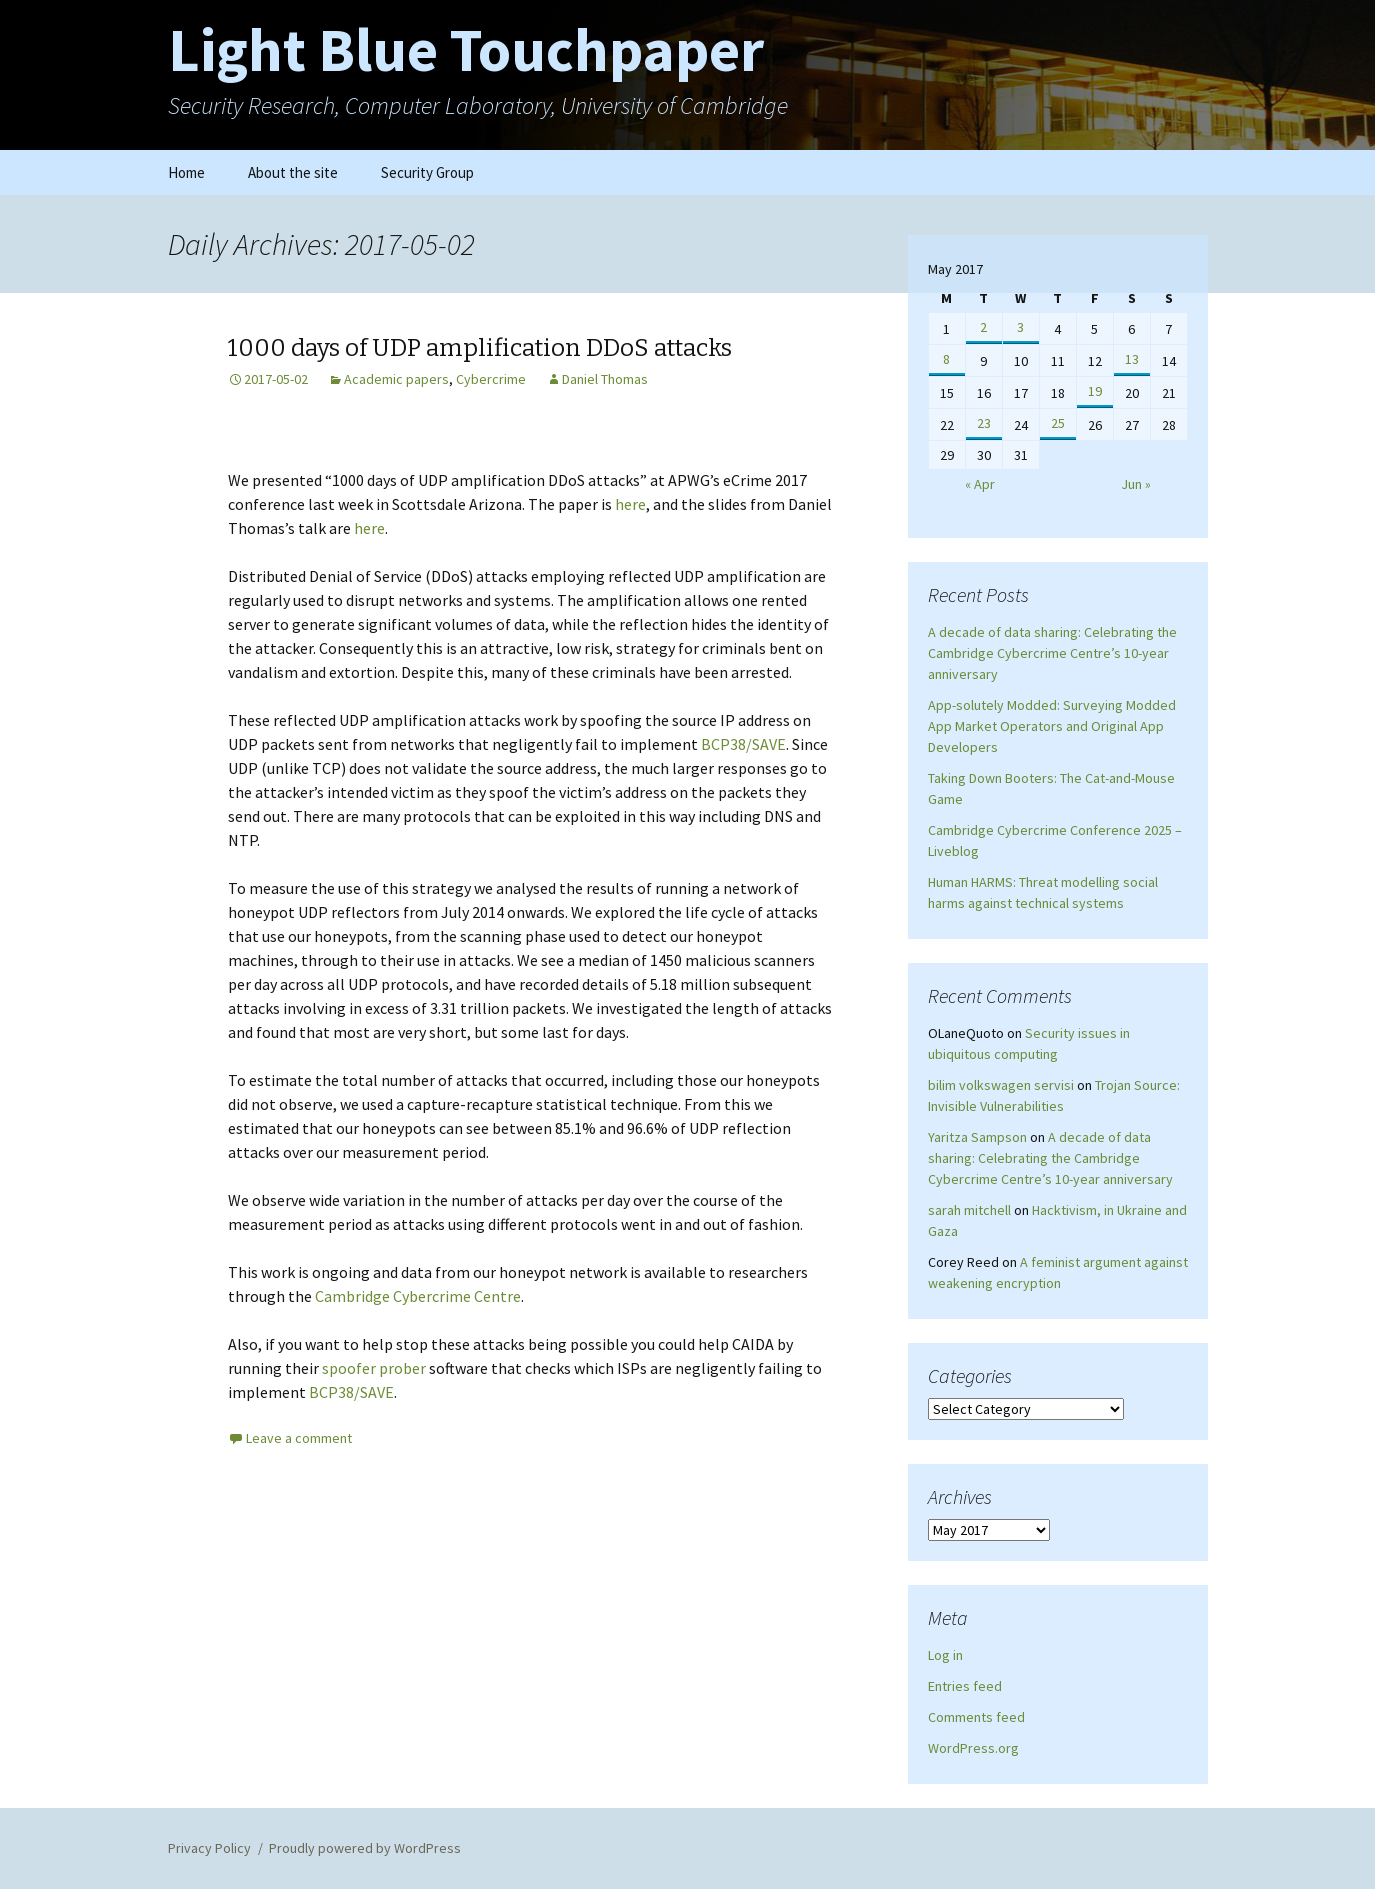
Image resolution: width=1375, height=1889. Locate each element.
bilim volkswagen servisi (1001, 1085)
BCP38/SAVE (743, 744)
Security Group (427, 172)
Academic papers (396, 379)
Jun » (1136, 484)
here (630, 504)
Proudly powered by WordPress (365, 1848)
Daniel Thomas (605, 379)
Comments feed (976, 1717)
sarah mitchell (969, 1210)
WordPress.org (973, 1748)
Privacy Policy (209, 1848)
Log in (945, 1655)
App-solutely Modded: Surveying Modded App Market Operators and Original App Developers (1052, 726)
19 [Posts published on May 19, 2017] (1095, 391)
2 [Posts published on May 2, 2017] (983, 327)
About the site (293, 172)
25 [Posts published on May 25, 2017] (1058, 423)
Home (186, 172)
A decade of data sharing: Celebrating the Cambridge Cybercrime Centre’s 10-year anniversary (1052, 653)
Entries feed (965, 1686)
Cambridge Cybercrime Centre (418, 1296)
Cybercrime (491, 379)
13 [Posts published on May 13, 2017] (1132, 359)
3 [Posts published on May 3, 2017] (1020, 327)
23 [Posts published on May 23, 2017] (984, 423)
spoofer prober (374, 1368)
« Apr (980, 484)
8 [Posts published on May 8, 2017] (946, 359)
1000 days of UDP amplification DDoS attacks (480, 348)
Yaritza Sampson (977, 1137)
